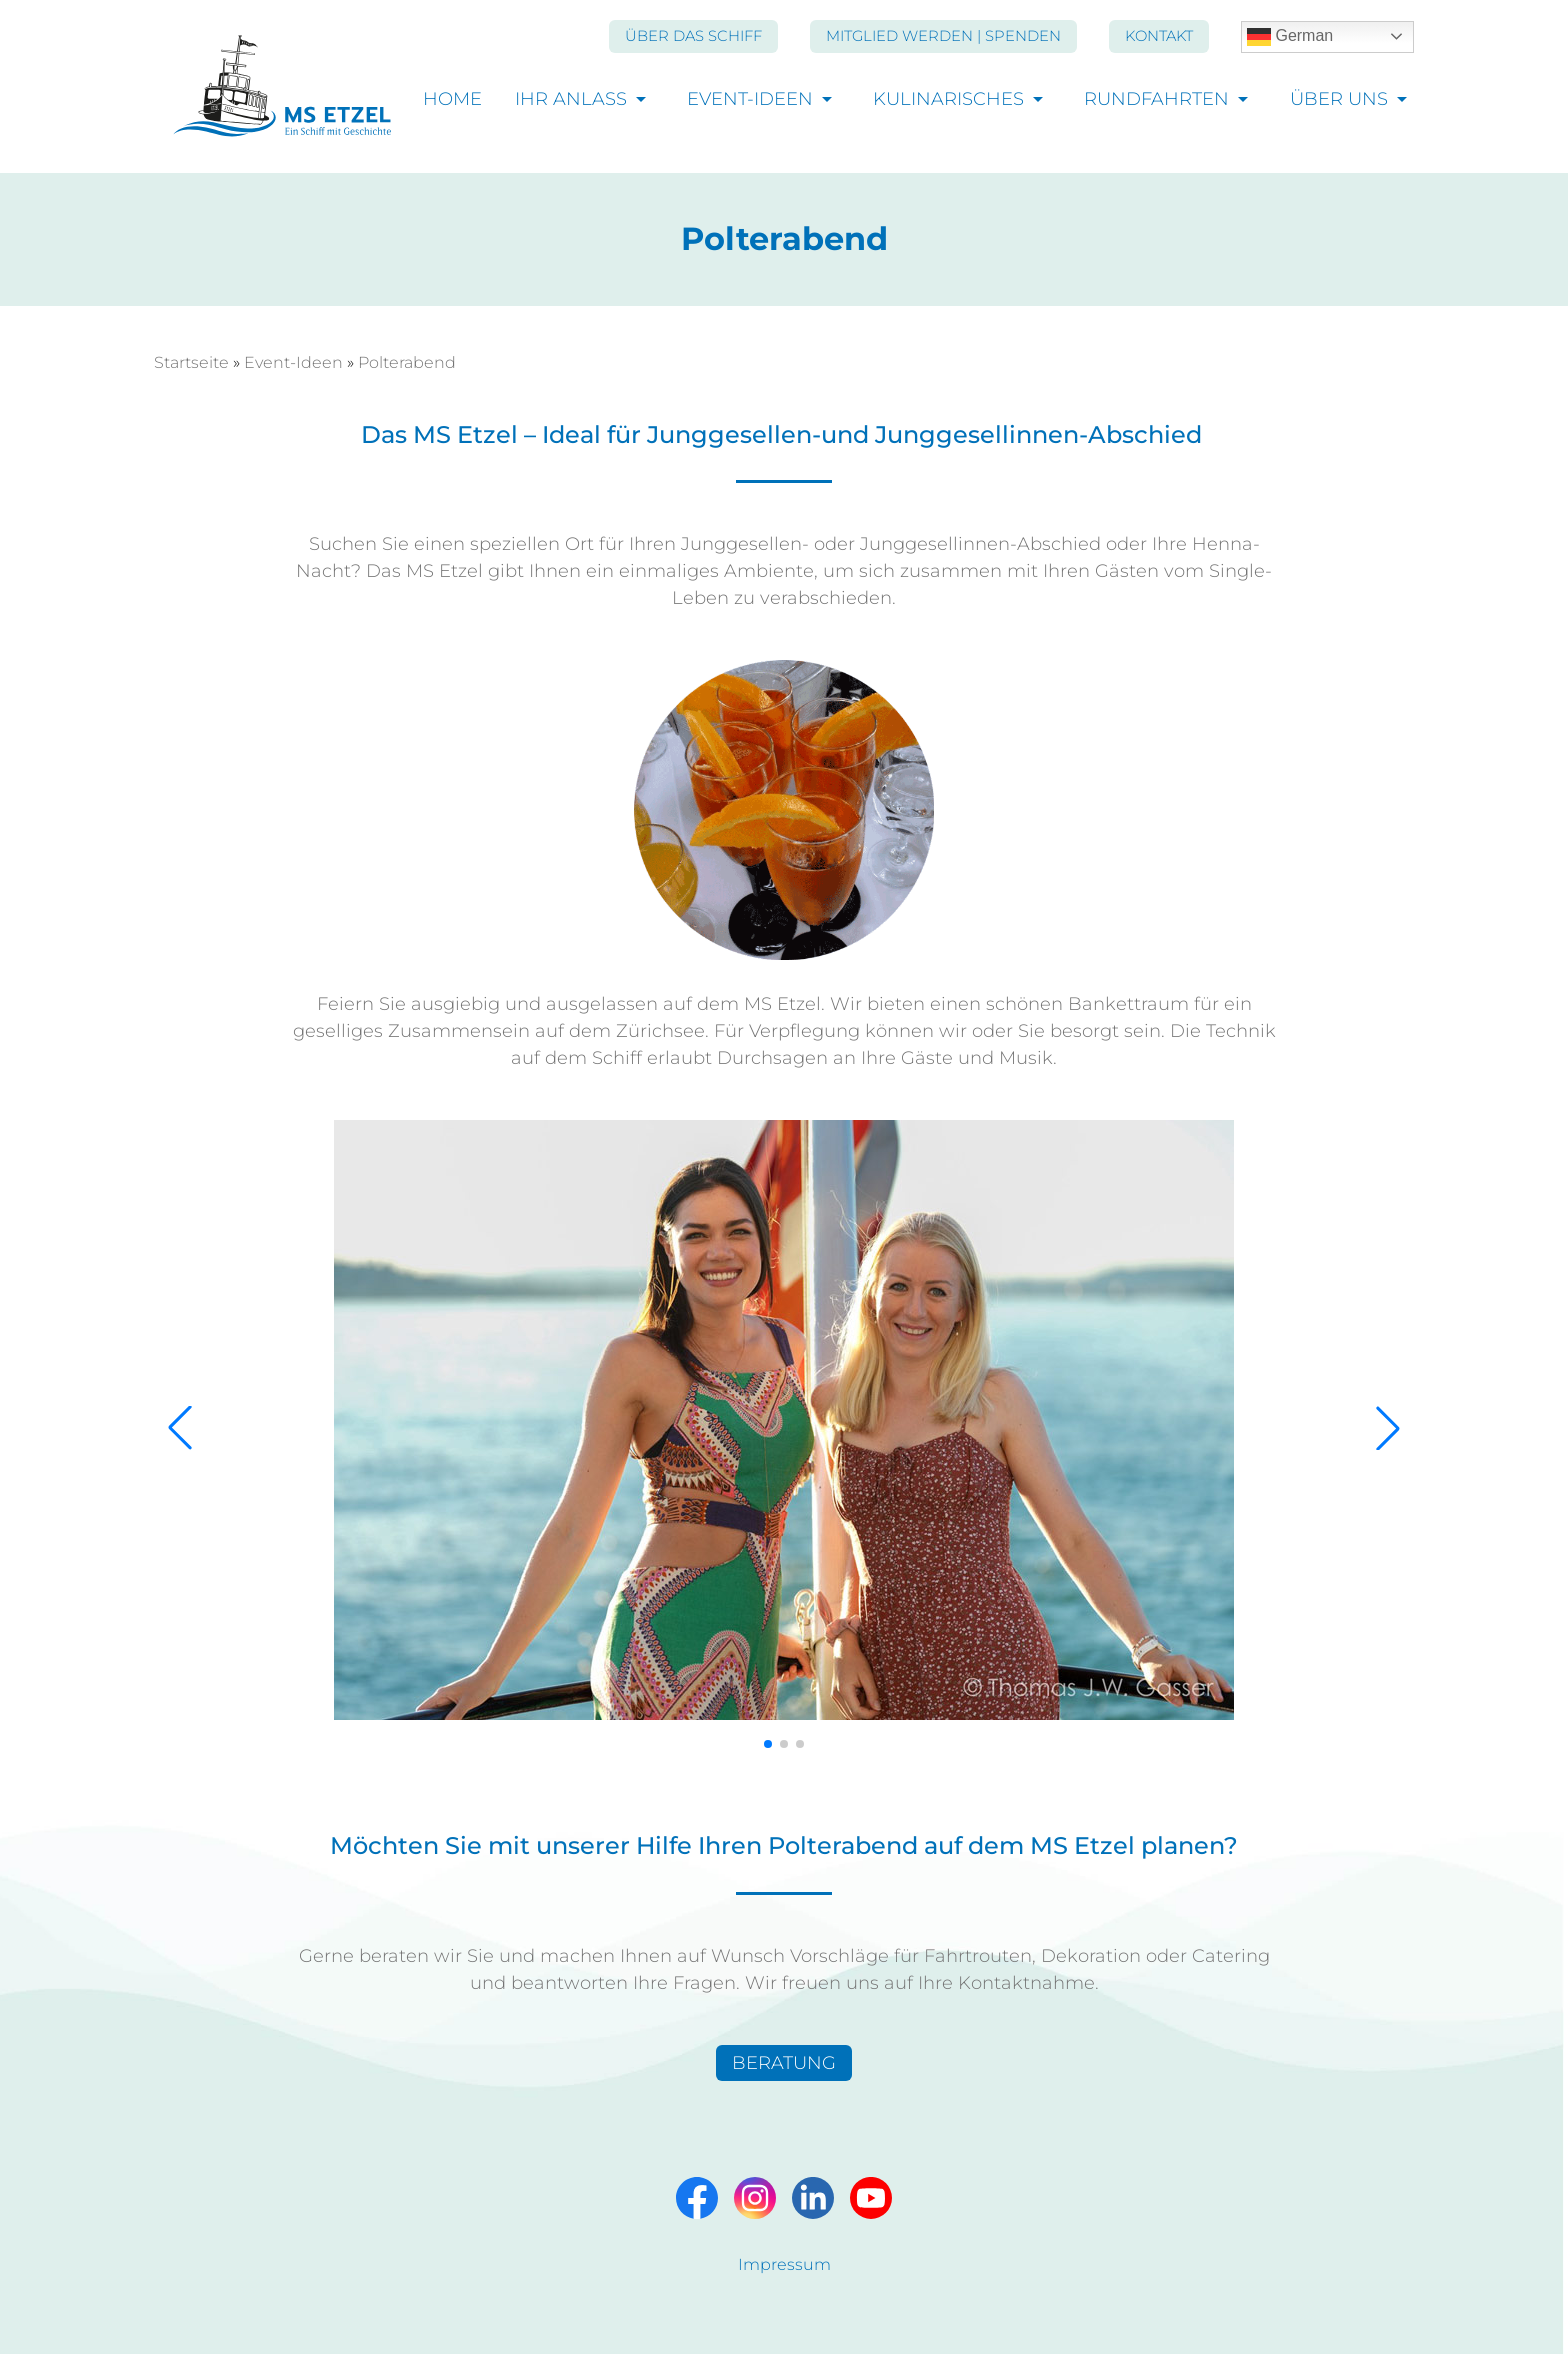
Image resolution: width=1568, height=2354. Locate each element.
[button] (180, 1428)
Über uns (1339, 99)
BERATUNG (784, 2063)
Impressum (784, 2264)
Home (452, 99)
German (1290, 37)
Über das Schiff (693, 36)
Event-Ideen (750, 99)
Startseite (191, 362)
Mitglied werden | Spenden (943, 36)
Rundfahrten (1156, 99)
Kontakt (1159, 36)
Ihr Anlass (571, 99)
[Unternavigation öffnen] (641, 99)
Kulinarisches (948, 99)
